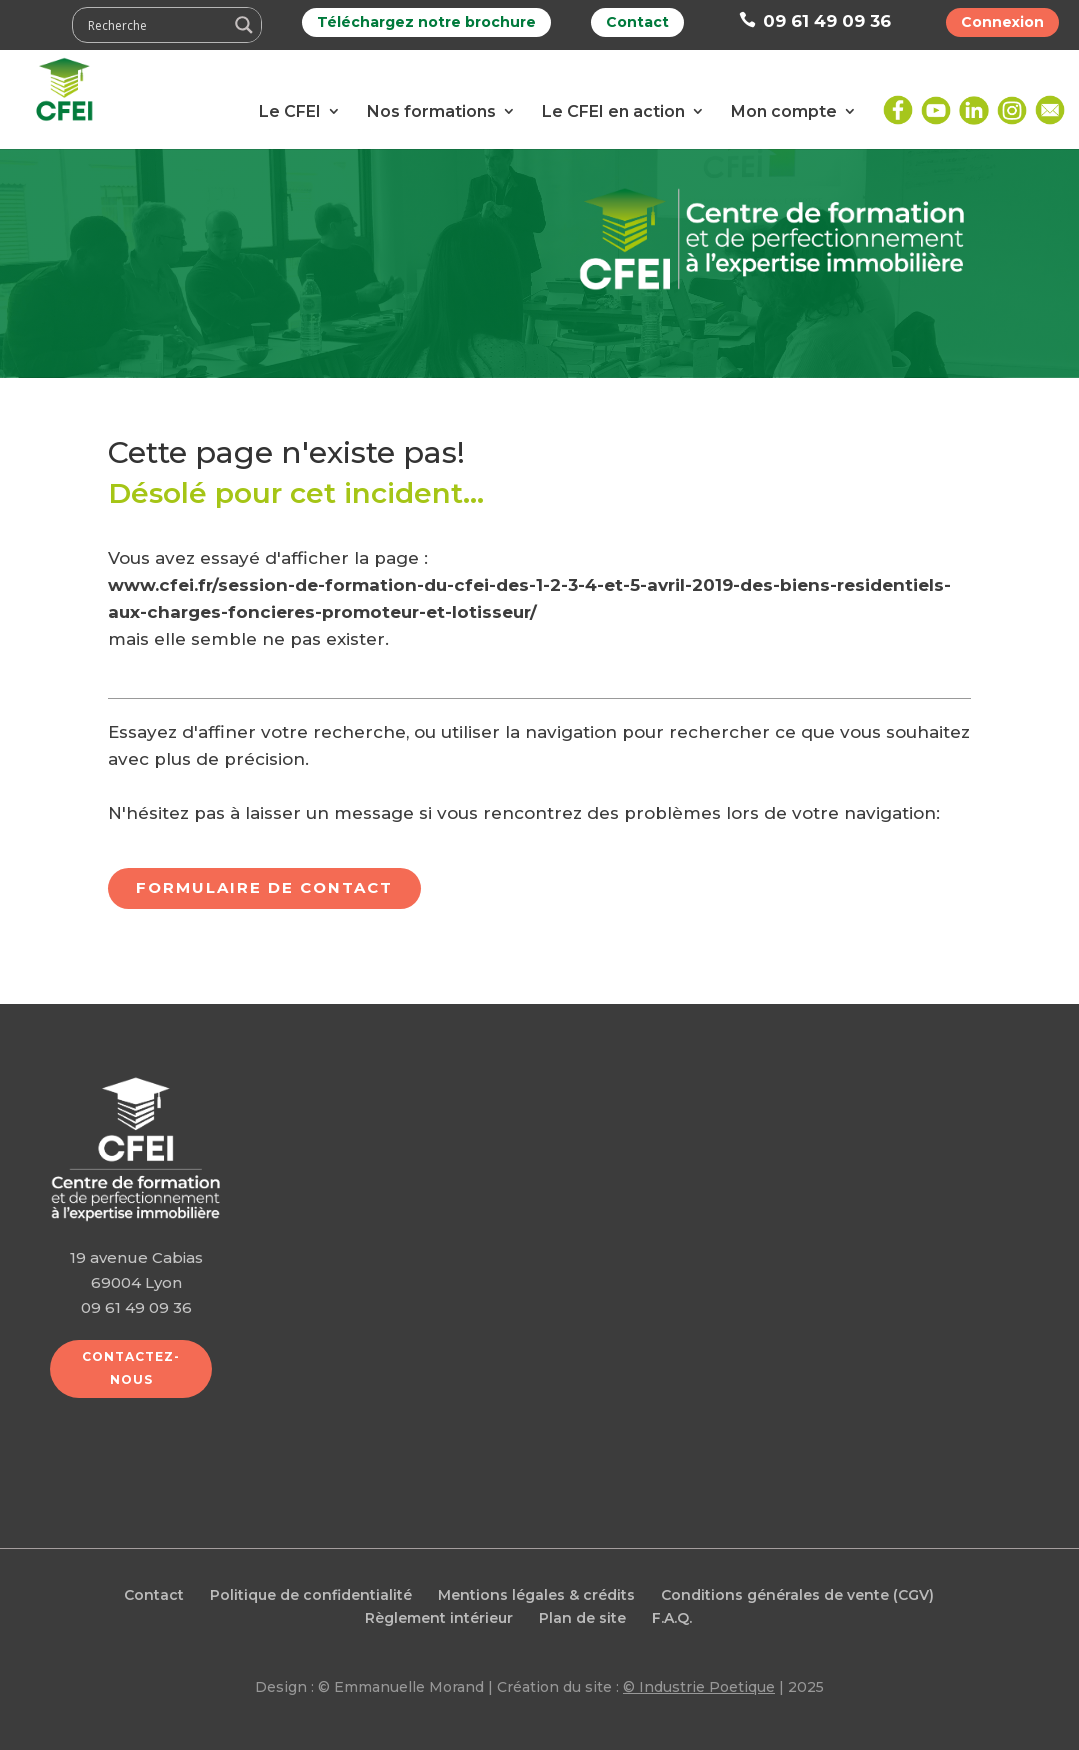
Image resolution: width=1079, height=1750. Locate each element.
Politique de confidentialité (311, 1595)
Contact (637, 22)
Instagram (1012, 102)
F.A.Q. (672, 1618)
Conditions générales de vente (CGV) (797, 1595)
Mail (1050, 102)
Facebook (898, 102)
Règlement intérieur (439, 1618)
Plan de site (582, 1618)
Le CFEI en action (613, 111)
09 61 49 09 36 (815, 21)
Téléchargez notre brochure (426, 22)
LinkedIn (974, 102)
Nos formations (431, 111)
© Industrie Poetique (699, 1687)
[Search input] (155, 25)
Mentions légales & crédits (536, 1595)
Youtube (936, 102)
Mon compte (784, 111)
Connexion (1002, 22)
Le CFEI (290, 111)
